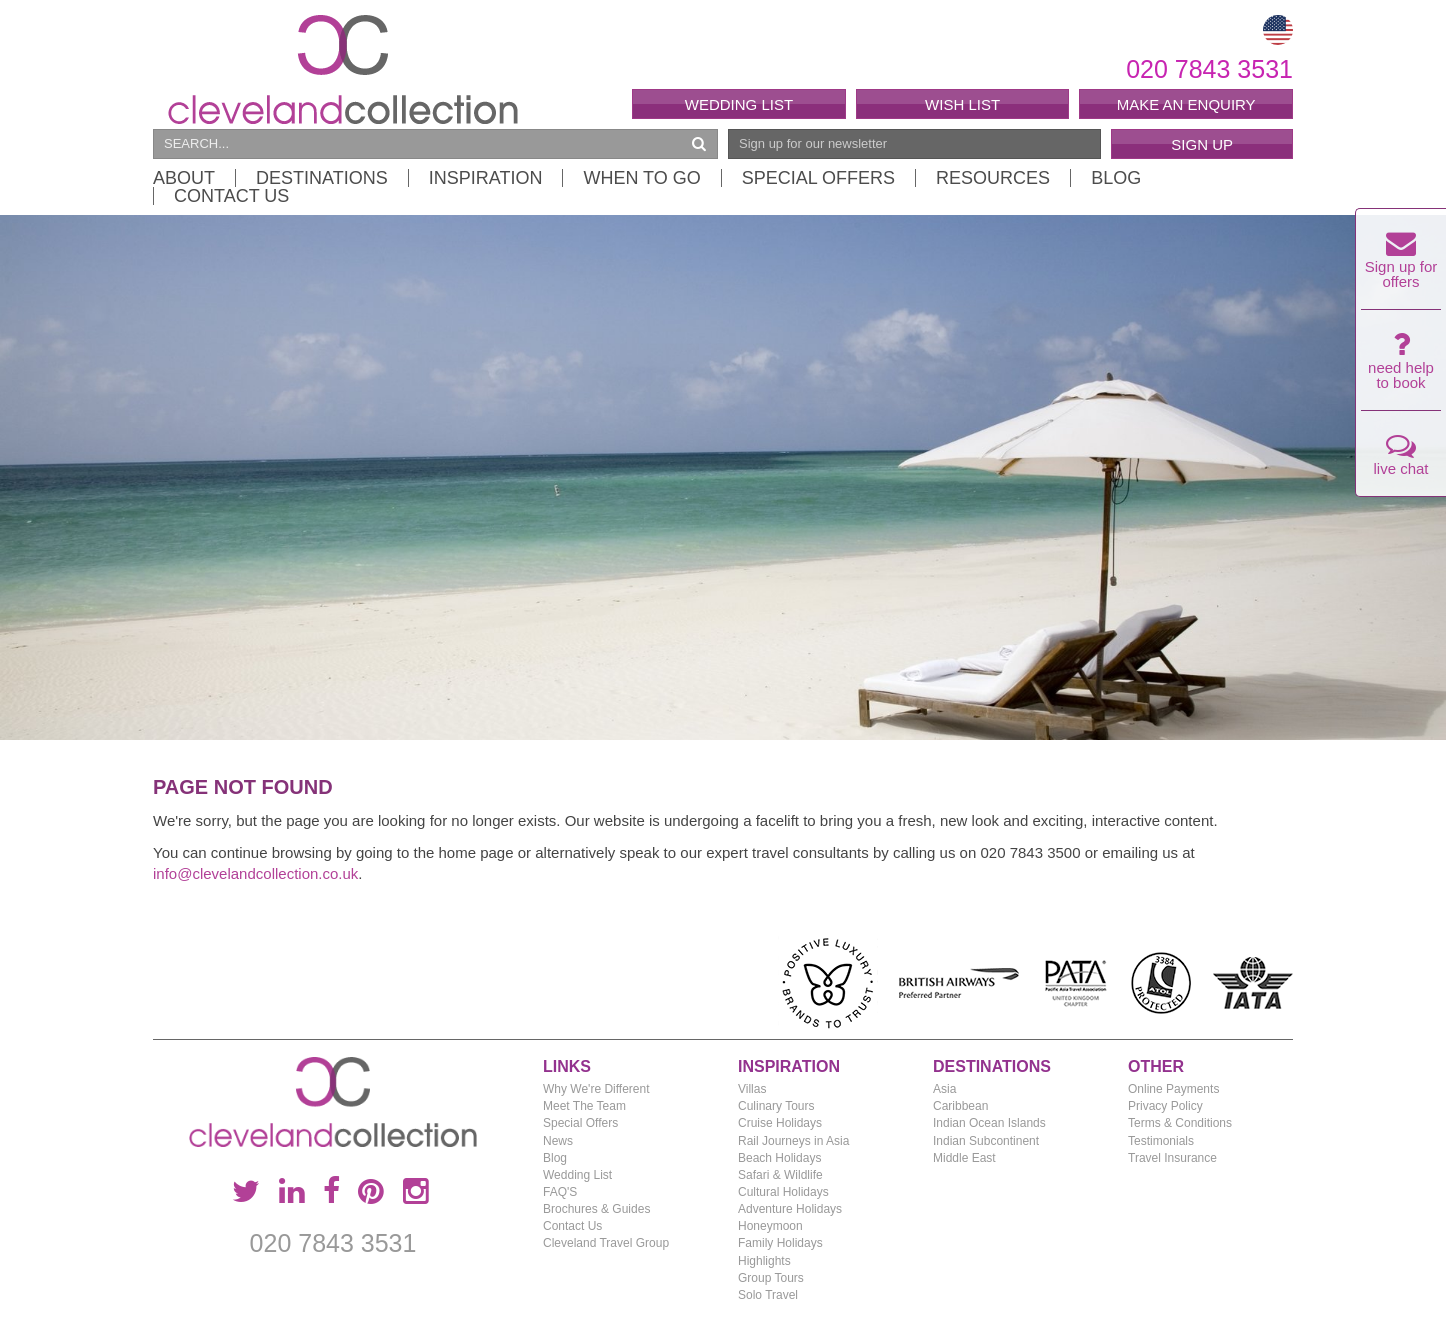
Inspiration (486, 178)
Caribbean (960, 1106)
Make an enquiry (1186, 104)
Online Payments (1173, 1089)
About (184, 178)
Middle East (964, 1158)
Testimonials (1161, 1141)
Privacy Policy (1165, 1106)
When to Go (641, 178)
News (558, 1141)
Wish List (962, 104)
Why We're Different (596, 1089)
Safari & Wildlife (780, 1175)
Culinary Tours (776, 1106)
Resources (993, 178)
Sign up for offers (1401, 265)
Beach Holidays (779, 1158)
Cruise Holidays (780, 1123)
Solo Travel (768, 1295)
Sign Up (1202, 144)
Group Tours (771, 1278)
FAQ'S (560, 1192)
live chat (1400, 459)
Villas (752, 1089)
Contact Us (231, 196)
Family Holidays (780, 1243)
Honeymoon (770, 1226)
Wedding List (739, 104)
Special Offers (818, 178)
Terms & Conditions (1180, 1123)
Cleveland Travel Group (606, 1243)
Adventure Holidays (790, 1209)
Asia (944, 1089)
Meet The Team (584, 1106)
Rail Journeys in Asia (793, 1141)
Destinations (322, 178)
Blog (1116, 178)
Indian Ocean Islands (989, 1123)
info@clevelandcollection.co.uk (255, 873)
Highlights (764, 1261)
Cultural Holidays (783, 1192)
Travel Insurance (1172, 1158)
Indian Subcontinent (986, 1141)
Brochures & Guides (596, 1209)
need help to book (1401, 366)
